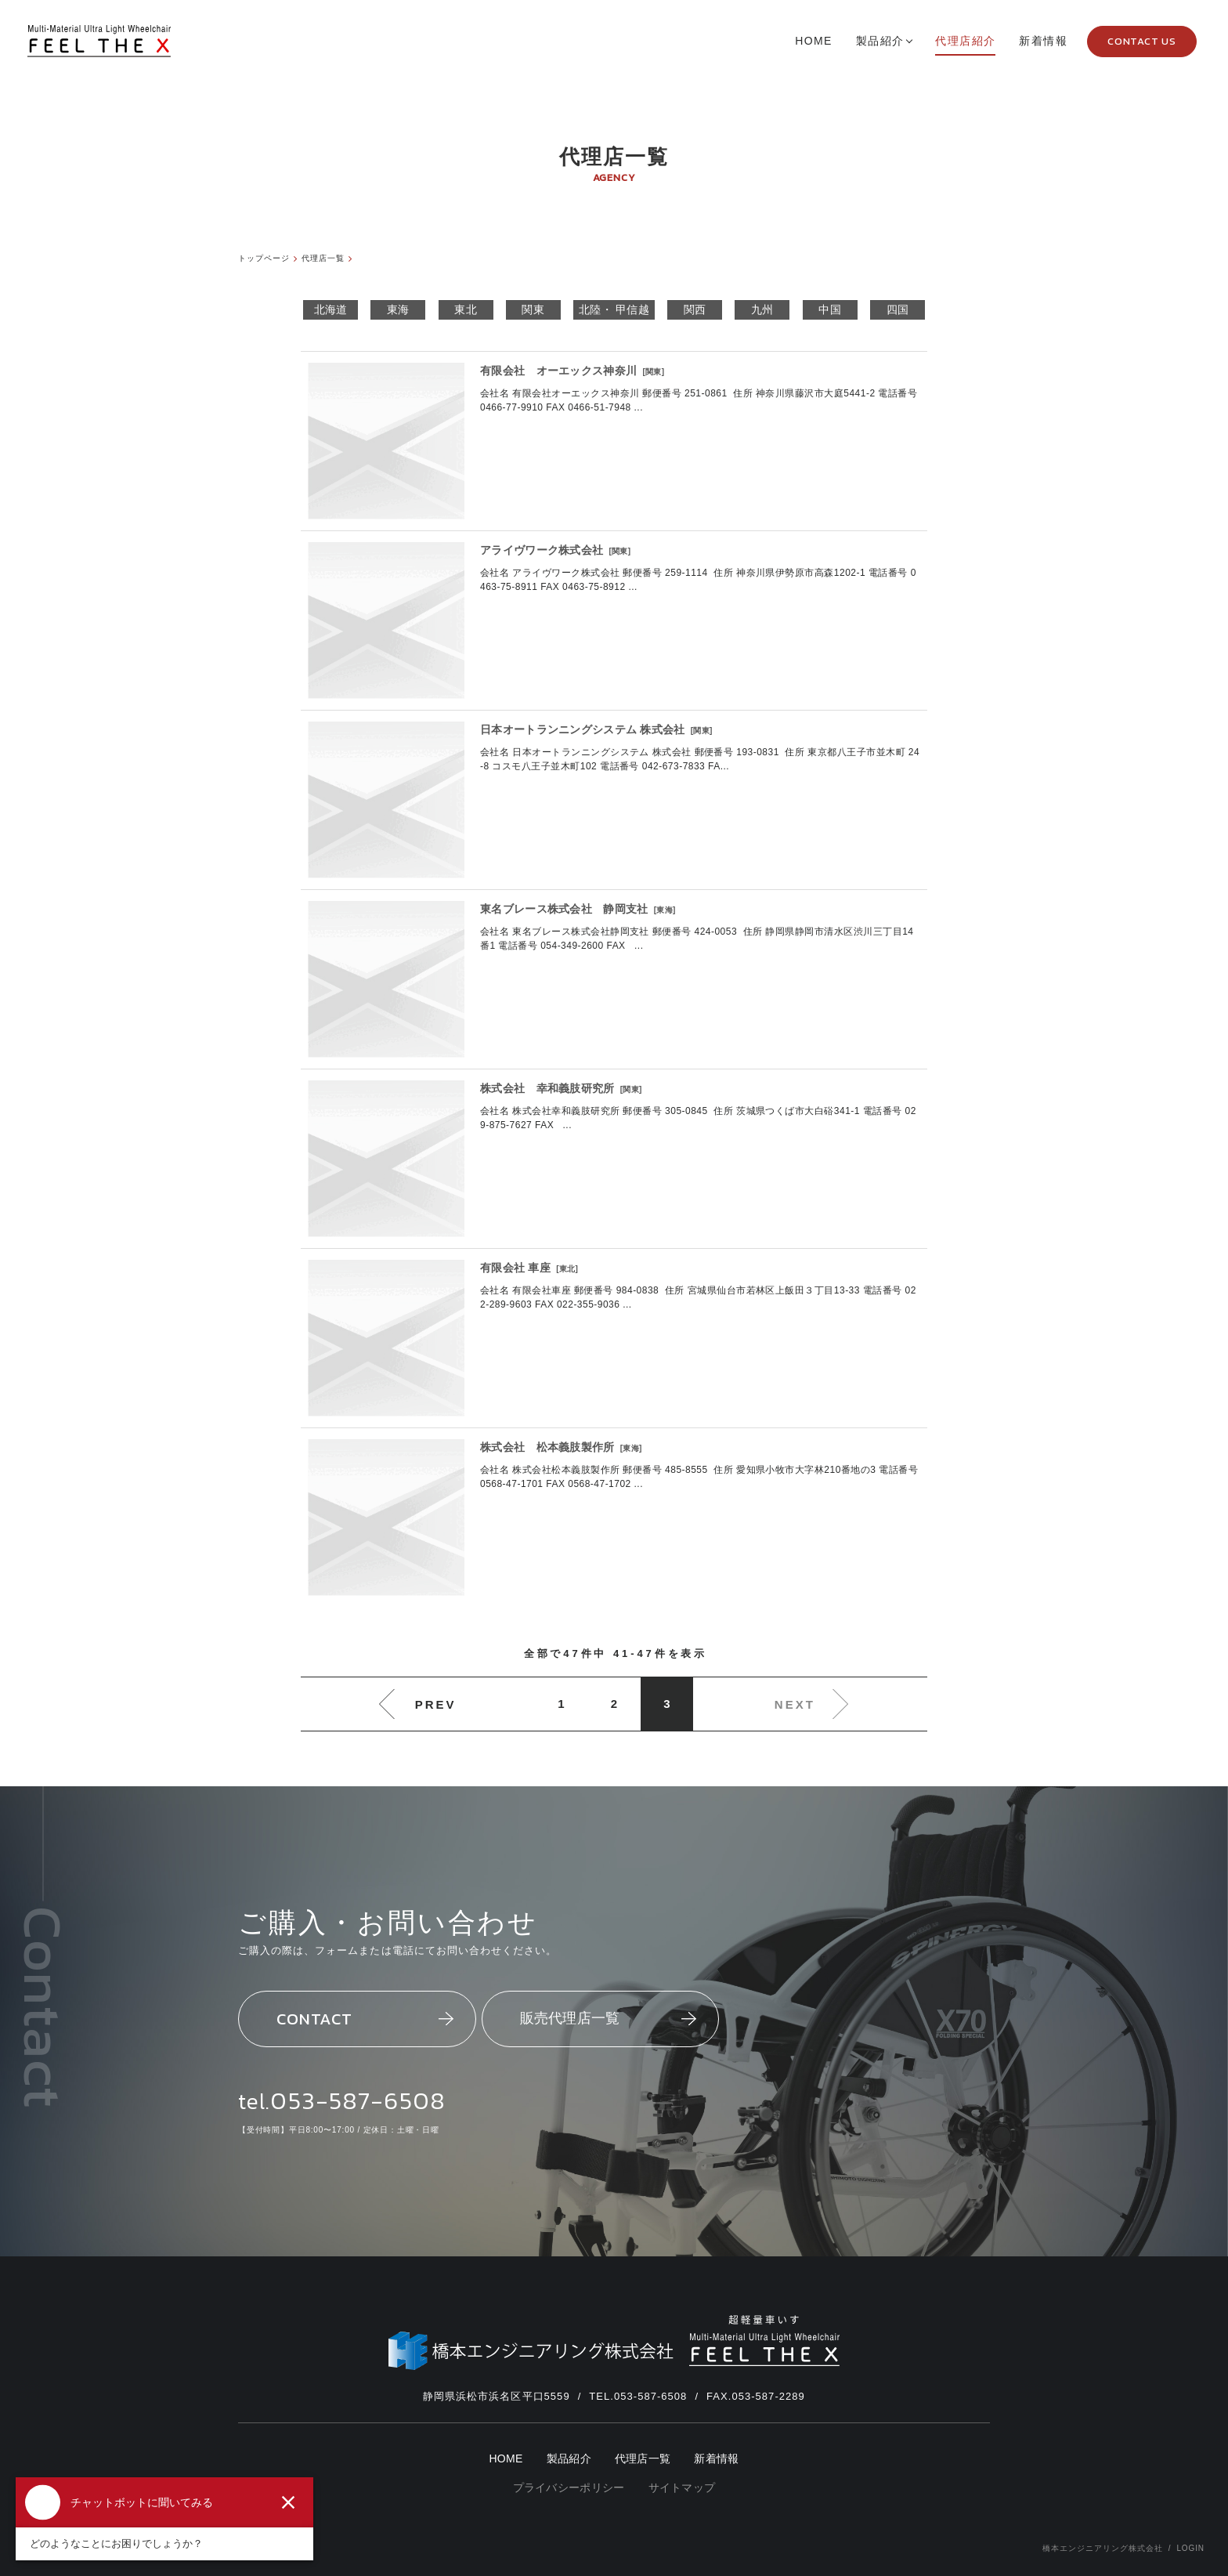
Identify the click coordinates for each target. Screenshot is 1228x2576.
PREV (436, 1704)
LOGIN (1190, 2548)
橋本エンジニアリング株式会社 (1102, 2548)
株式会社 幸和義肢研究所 (547, 1088)
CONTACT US (1141, 41)
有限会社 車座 (515, 1267)
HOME (505, 2459)
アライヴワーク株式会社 (541, 550)
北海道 (331, 309)
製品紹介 (569, 2459)
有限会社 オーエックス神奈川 (558, 370)
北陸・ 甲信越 (614, 309)
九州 (762, 309)
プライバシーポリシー (569, 2488)
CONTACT (364, 2018)
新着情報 (716, 2459)
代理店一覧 (643, 2459)
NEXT (795, 1704)
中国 (829, 309)
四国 (898, 309)
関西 (695, 309)
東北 (465, 309)
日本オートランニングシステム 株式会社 (582, 729)
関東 (533, 309)
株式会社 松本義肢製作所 (547, 1447)
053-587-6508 (357, 2100)
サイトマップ (682, 2488)
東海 (398, 309)
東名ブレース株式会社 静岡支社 (564, 909)
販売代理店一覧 (608, 2018)
